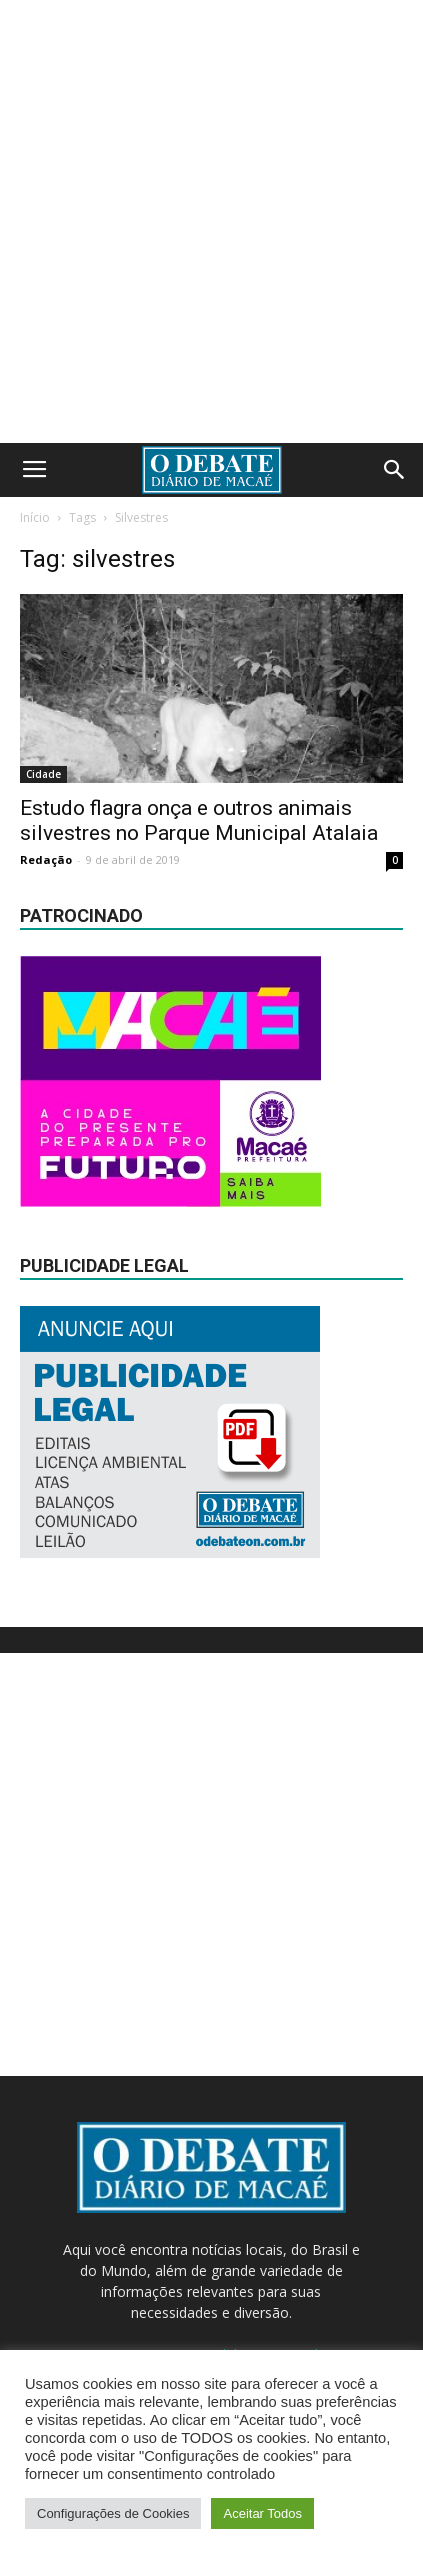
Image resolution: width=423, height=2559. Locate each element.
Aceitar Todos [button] (262, 2513)
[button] (395, 470)
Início (35, 517)
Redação (46, 859)
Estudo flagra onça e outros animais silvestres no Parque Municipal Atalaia (199, 820)
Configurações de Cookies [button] (113, 2513)
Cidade (43, 774)
